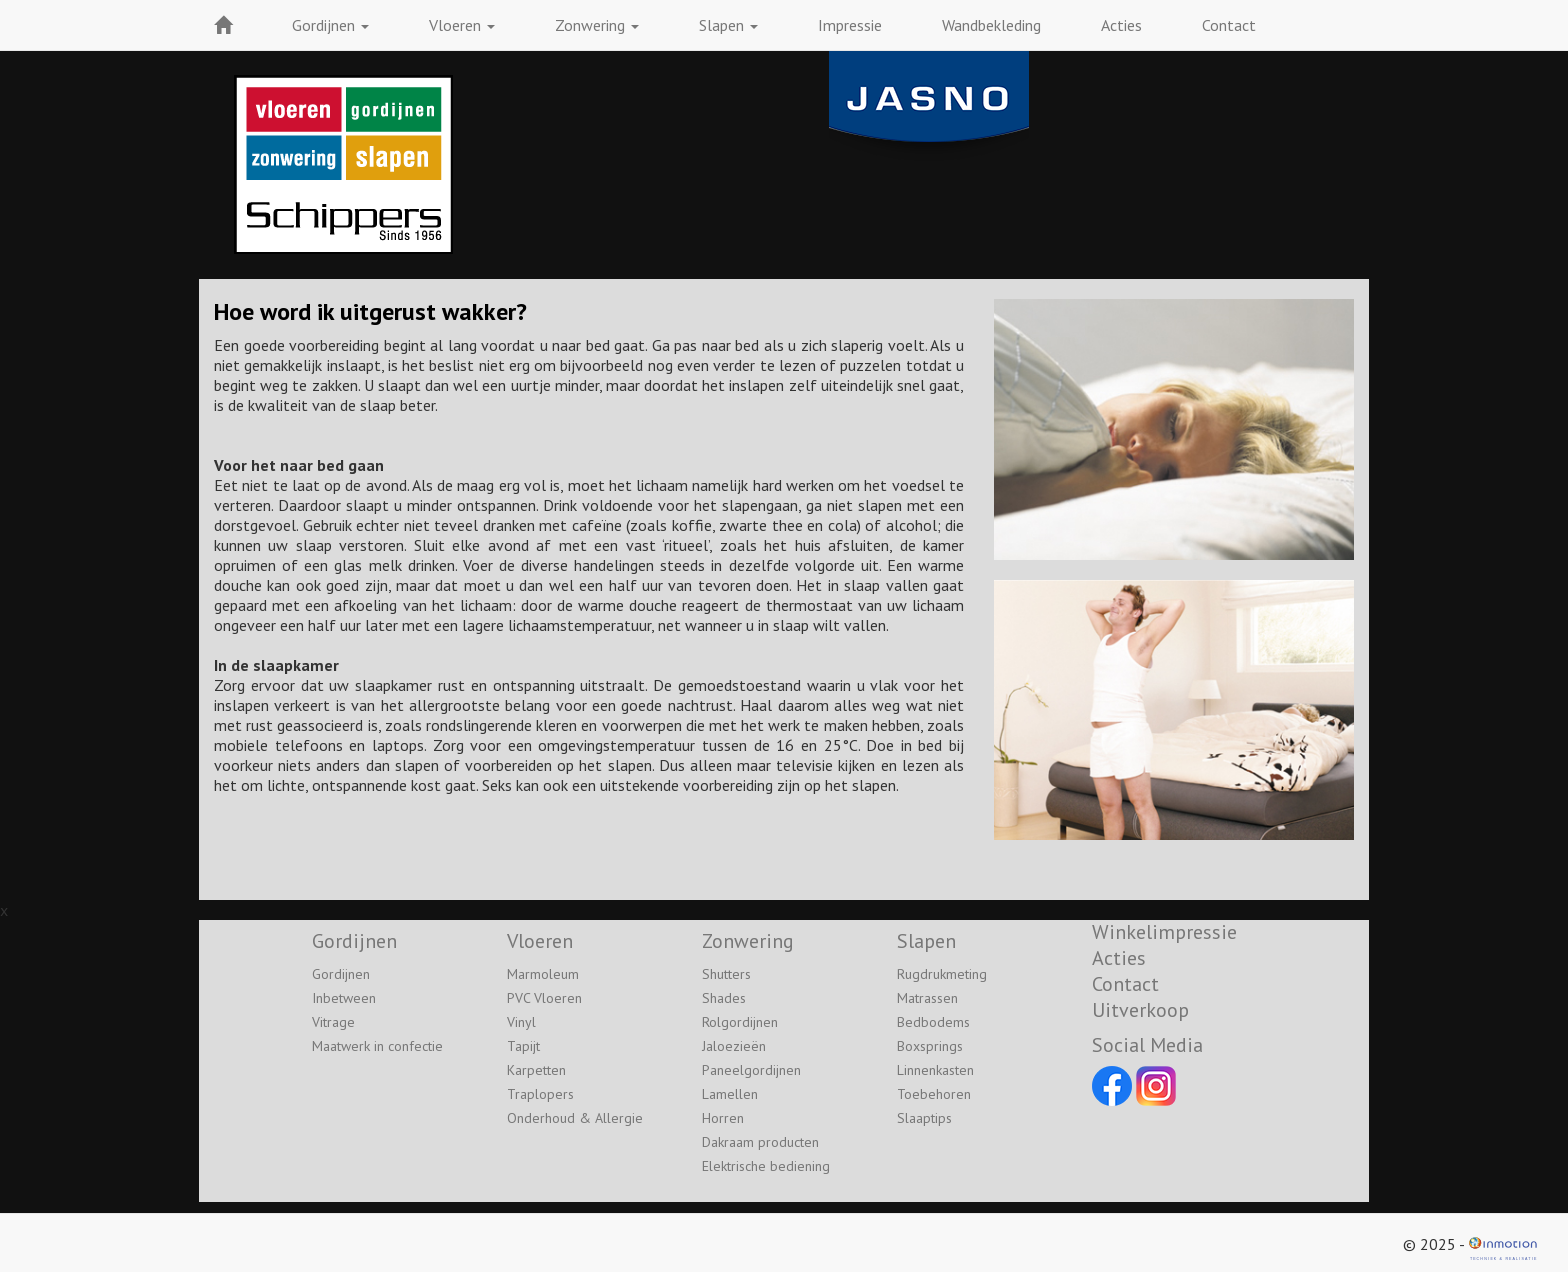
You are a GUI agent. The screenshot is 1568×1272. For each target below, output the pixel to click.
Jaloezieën (734, 1046)
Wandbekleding (991, 25)
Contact (1229, 25)
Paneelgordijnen (751, 1070)
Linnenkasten (935, 1070)
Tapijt (523, 1046)
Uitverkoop (1140, 1010)
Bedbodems (933, 1022)
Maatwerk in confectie (377, 1046)
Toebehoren (934, 1094)
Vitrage (333, 1022)
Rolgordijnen (740, 1022)
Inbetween (344, 998)
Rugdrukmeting (942, 974)
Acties (1121, 25)
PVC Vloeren (544, 998)
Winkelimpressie (1164, 932)
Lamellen (730, 1094)
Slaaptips (924, 1118)
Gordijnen (341, 974)
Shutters (726, 974)
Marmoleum (543, 974)
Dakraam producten (760, 1142)
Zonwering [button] (597, 25)
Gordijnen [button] (330, 25)
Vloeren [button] (462, 25)
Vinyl (521, 1022)
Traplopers (540, 1094)
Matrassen (927, 998)
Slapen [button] (728, 25)
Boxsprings (930, 1046)
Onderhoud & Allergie (575, 1118)
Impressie (850, 25)
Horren (723, 1118)
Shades (724, 998)
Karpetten (536, 1070)
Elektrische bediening (766, 1166)
